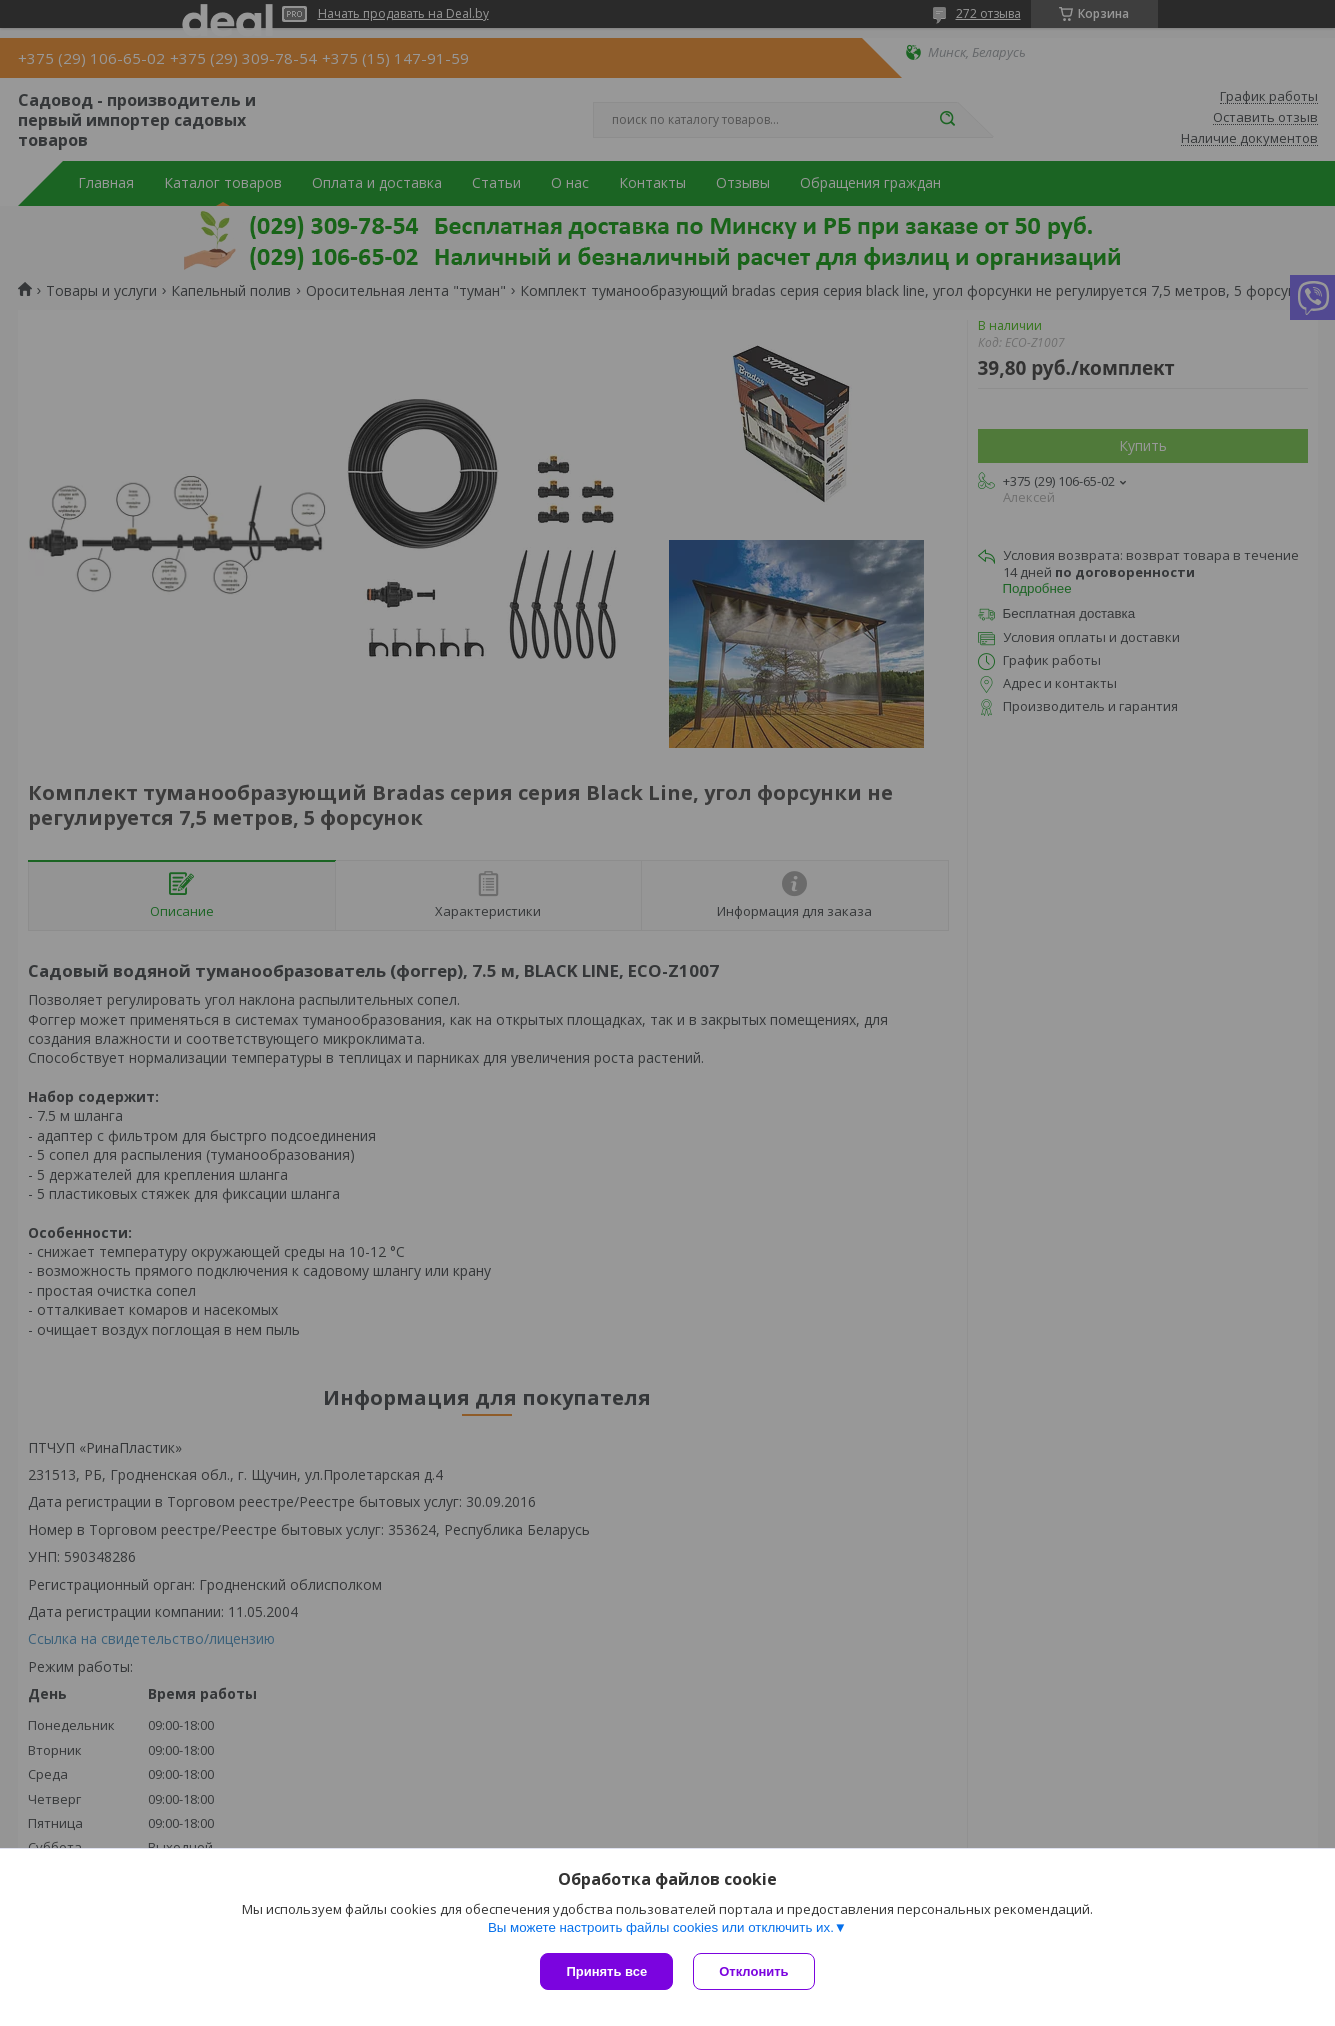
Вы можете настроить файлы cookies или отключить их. (661, 1927)
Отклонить (753, 1971)
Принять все (606, 1971)
